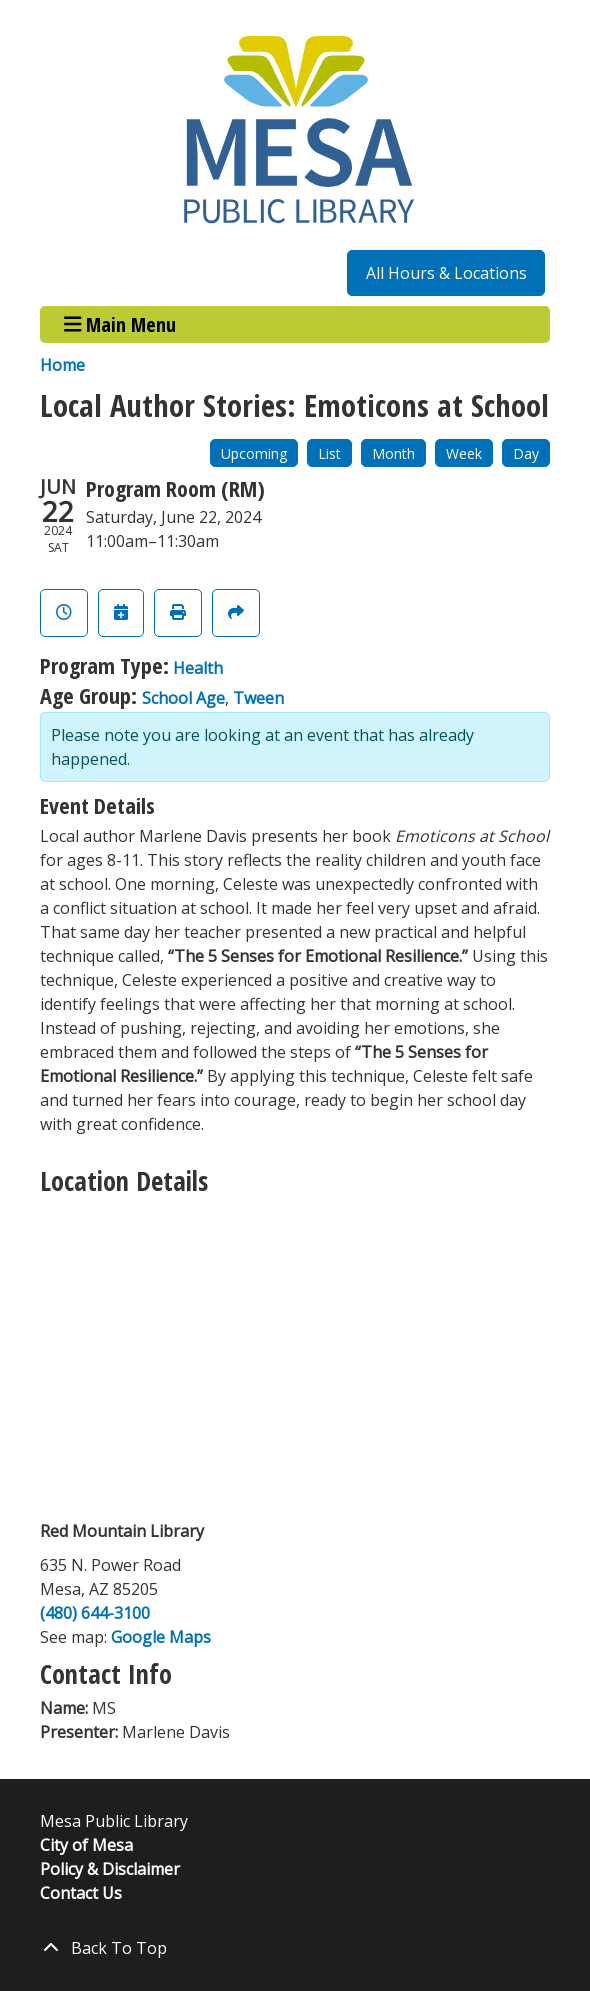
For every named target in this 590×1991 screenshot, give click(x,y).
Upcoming (254, 453)
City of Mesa (86, 1845)
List (329, 453)
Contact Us (81, 1893)
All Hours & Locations (446, 273)
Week (464, 453)
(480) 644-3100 (95, 1613)
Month (393, 453)
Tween (258, 698)
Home (62, 365)
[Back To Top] (295, 1948)
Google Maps (161, 1637)
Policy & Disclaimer (110, 1869)
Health (198, 668)
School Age (183, 698)
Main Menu (120, 324)
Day (526, 453)
